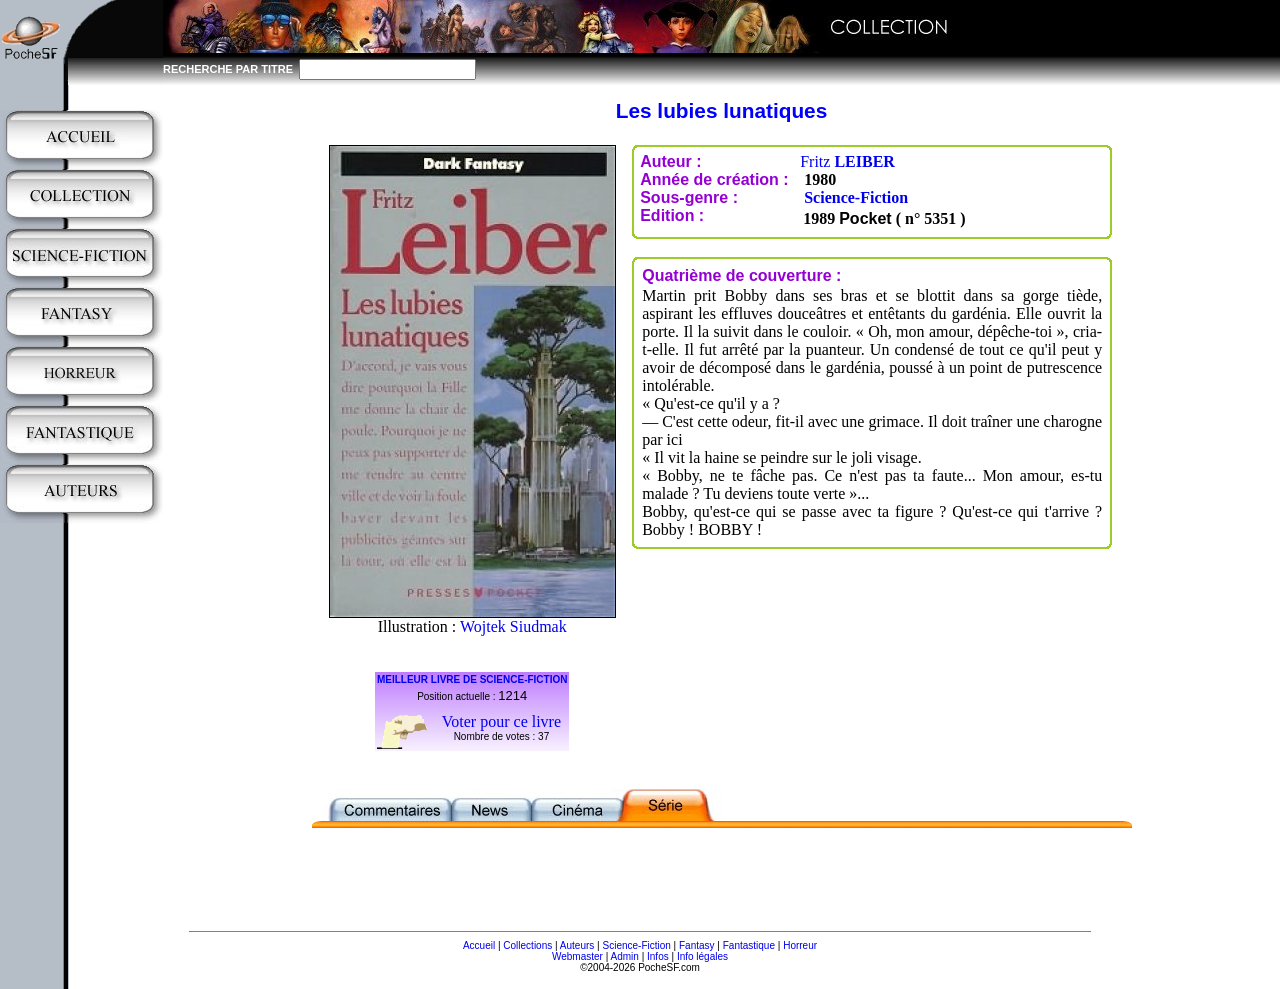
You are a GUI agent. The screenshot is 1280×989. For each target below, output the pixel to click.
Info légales (702, 956)
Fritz (847, 161)
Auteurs (577, 945)
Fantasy (697, 945)
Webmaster (577, 956)
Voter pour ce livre (501, 721)
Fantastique (749, 945)
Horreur (800, 945)
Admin (625, 956)
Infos (658, 956)
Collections (527, 945)
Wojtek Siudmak (513, 626)
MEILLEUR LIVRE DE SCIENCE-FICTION (472, 679)
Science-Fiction (856, 197)
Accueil (479, 945)
